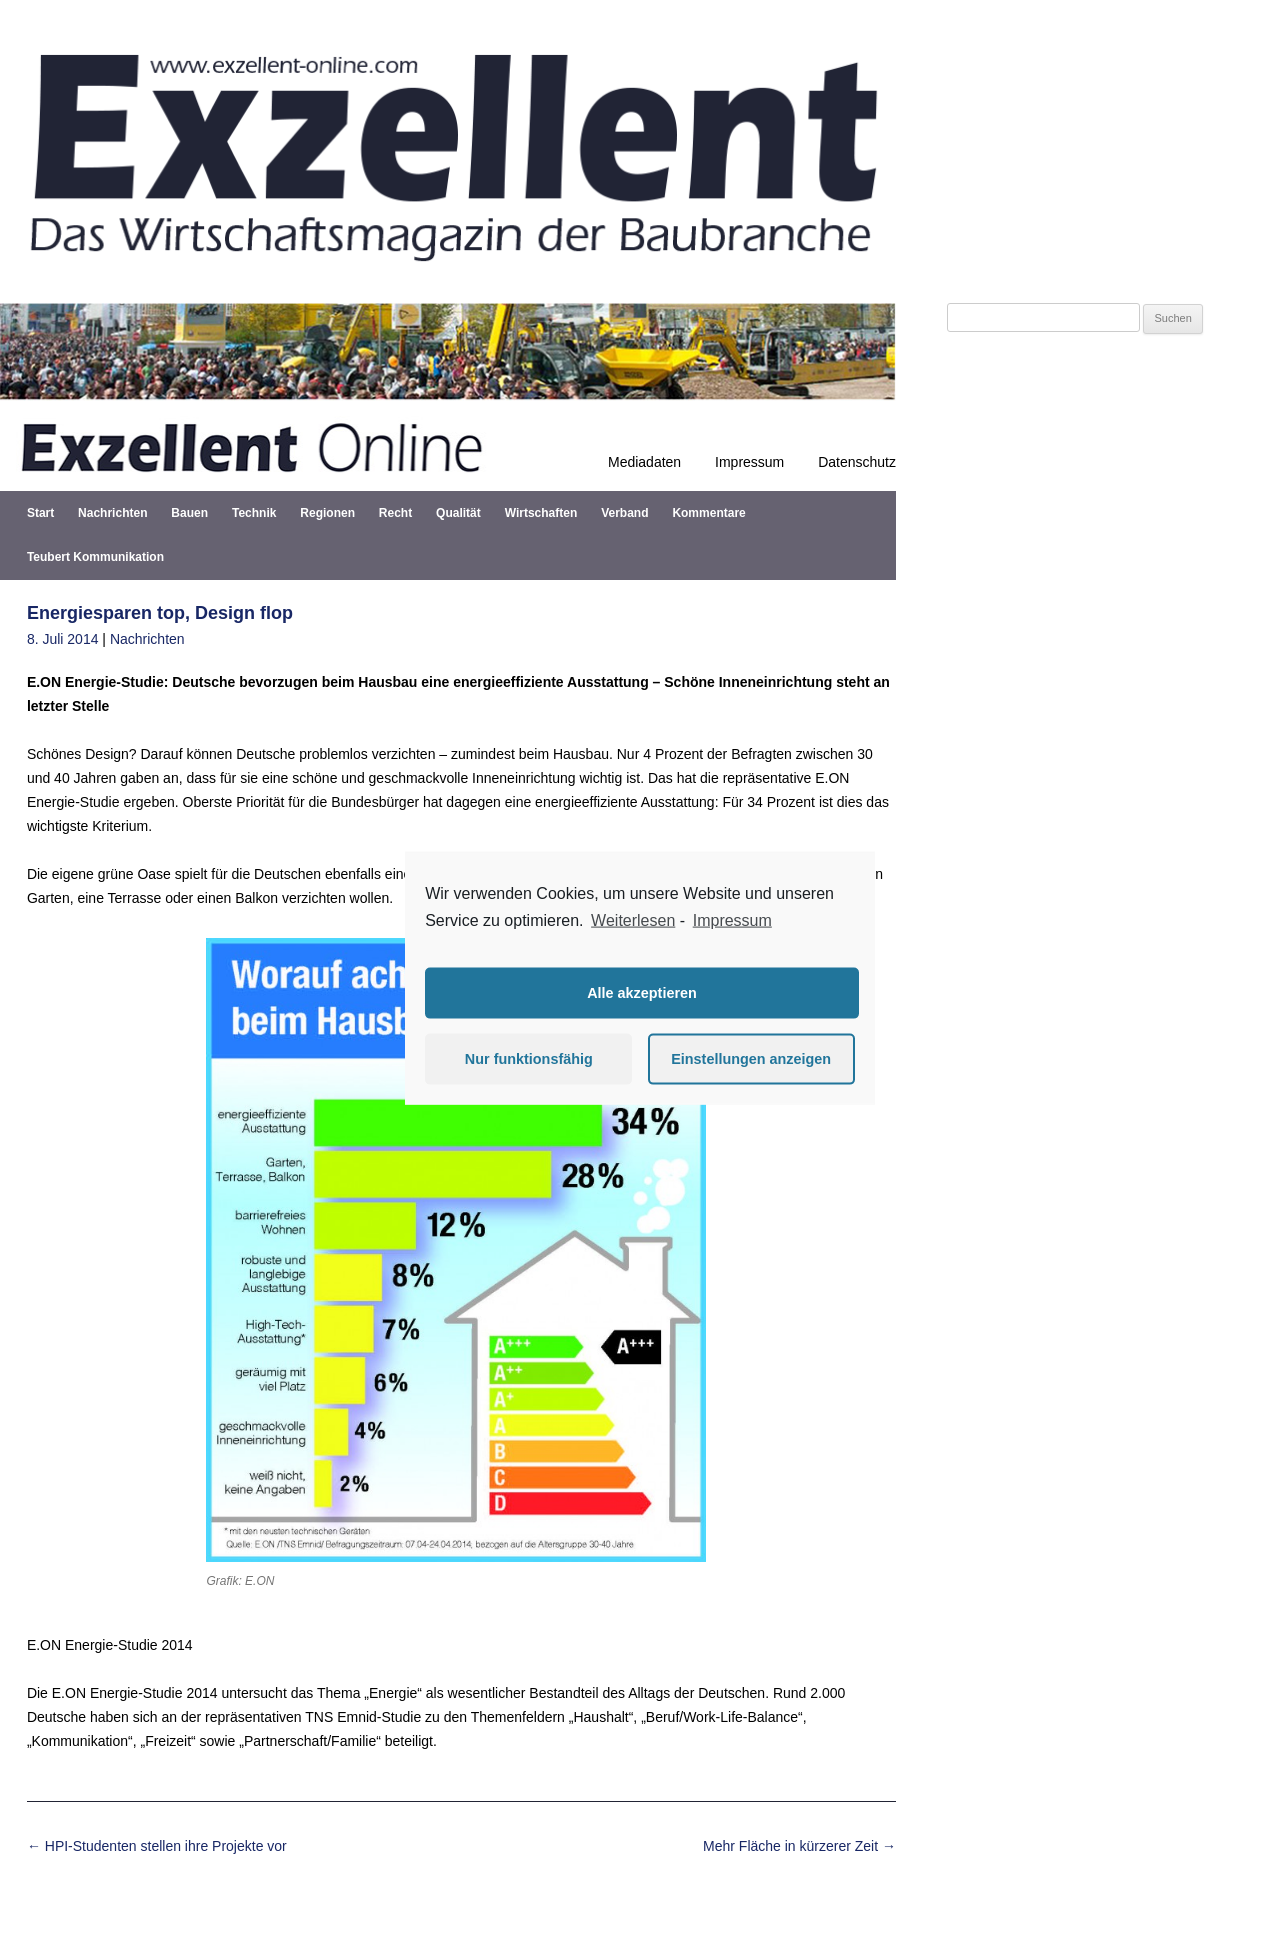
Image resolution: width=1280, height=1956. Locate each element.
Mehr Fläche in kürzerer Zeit (799, 1846)
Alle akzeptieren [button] (642, 993)
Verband (624, 513)
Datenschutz (857, 462)
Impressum (749, 462)
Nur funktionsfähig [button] (529, 1059)
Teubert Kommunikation (95, 557)
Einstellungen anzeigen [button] (751, 1059)
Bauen (189, 513)
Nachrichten (112, 513)
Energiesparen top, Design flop (160, 613)
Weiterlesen (633, 920)
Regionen (327, 513)
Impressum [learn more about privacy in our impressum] (732, 920)
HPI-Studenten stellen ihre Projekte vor (157, 1846)
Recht (395, 513)
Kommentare (708, 513)
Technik (254, 513)
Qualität (458, 513)
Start (40, 513)
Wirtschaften (541, 513)
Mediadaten (644, 462)
